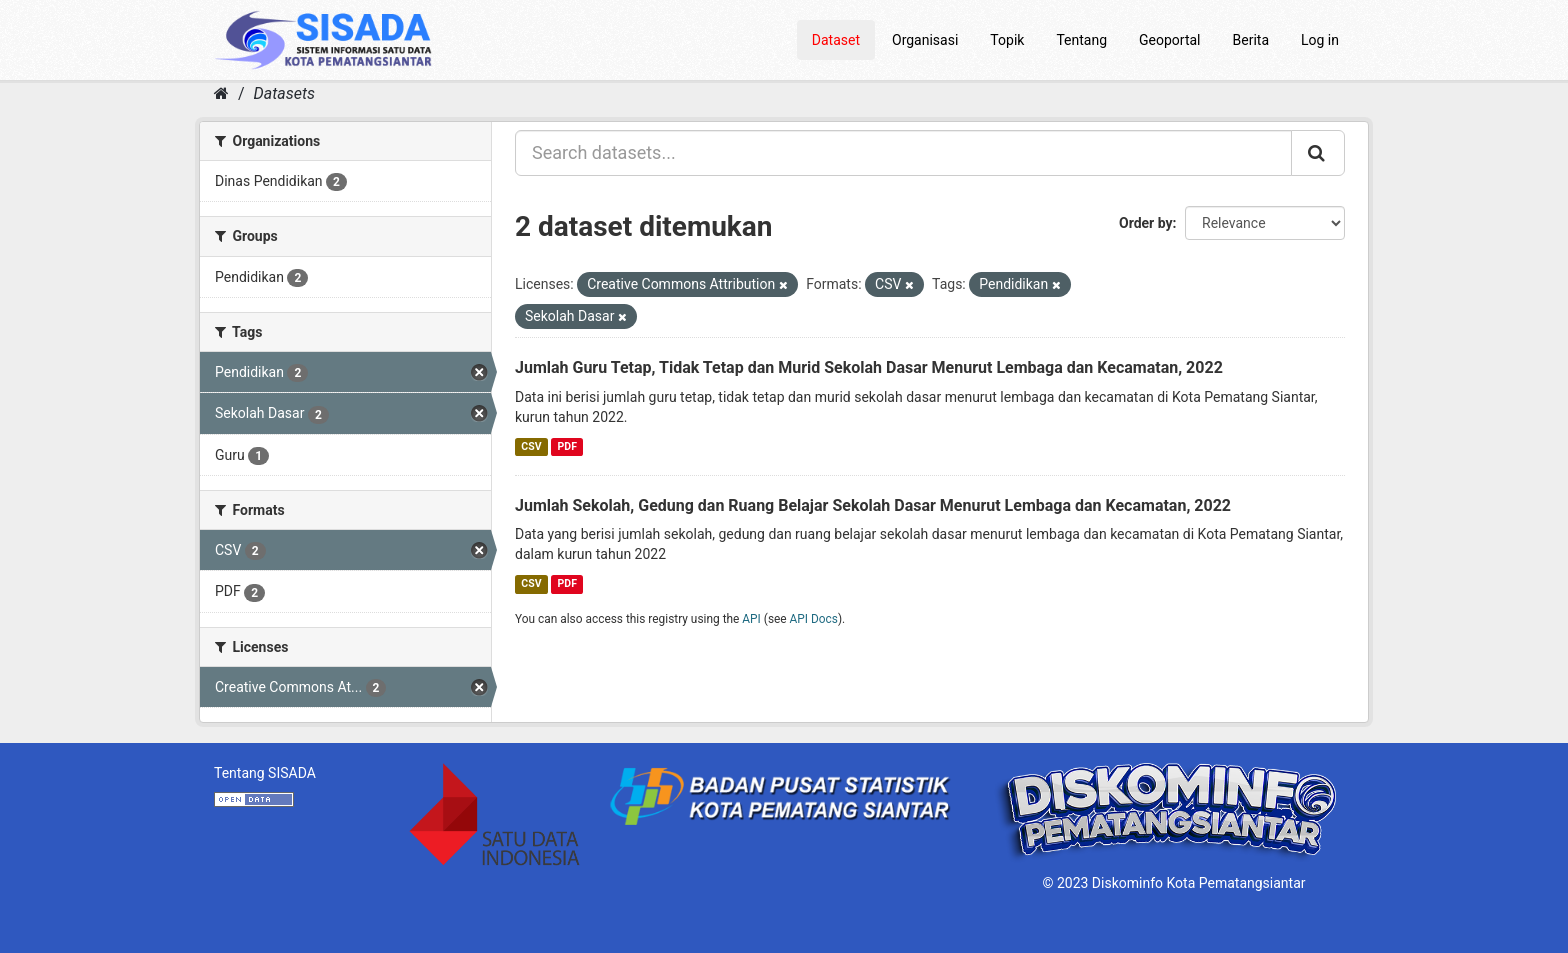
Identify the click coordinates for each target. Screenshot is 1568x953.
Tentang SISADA (265, 773)
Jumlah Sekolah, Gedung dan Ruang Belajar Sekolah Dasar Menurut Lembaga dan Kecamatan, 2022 (873, 505)
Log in (1320, 40)
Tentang (1081, 40)
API (751, 619)
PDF (567, 446)
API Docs (814, 619)
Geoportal (1169, 40)
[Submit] (1318, 153)
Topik (1007, 40)
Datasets (284, 93)
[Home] (221, 93)
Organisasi (925, 40)
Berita (1251, 40)
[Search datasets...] (903, 153)
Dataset (836, 40)
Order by (1146, 223)
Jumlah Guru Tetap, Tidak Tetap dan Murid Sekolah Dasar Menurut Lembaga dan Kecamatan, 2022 (869, 367)
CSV (531, 446)
